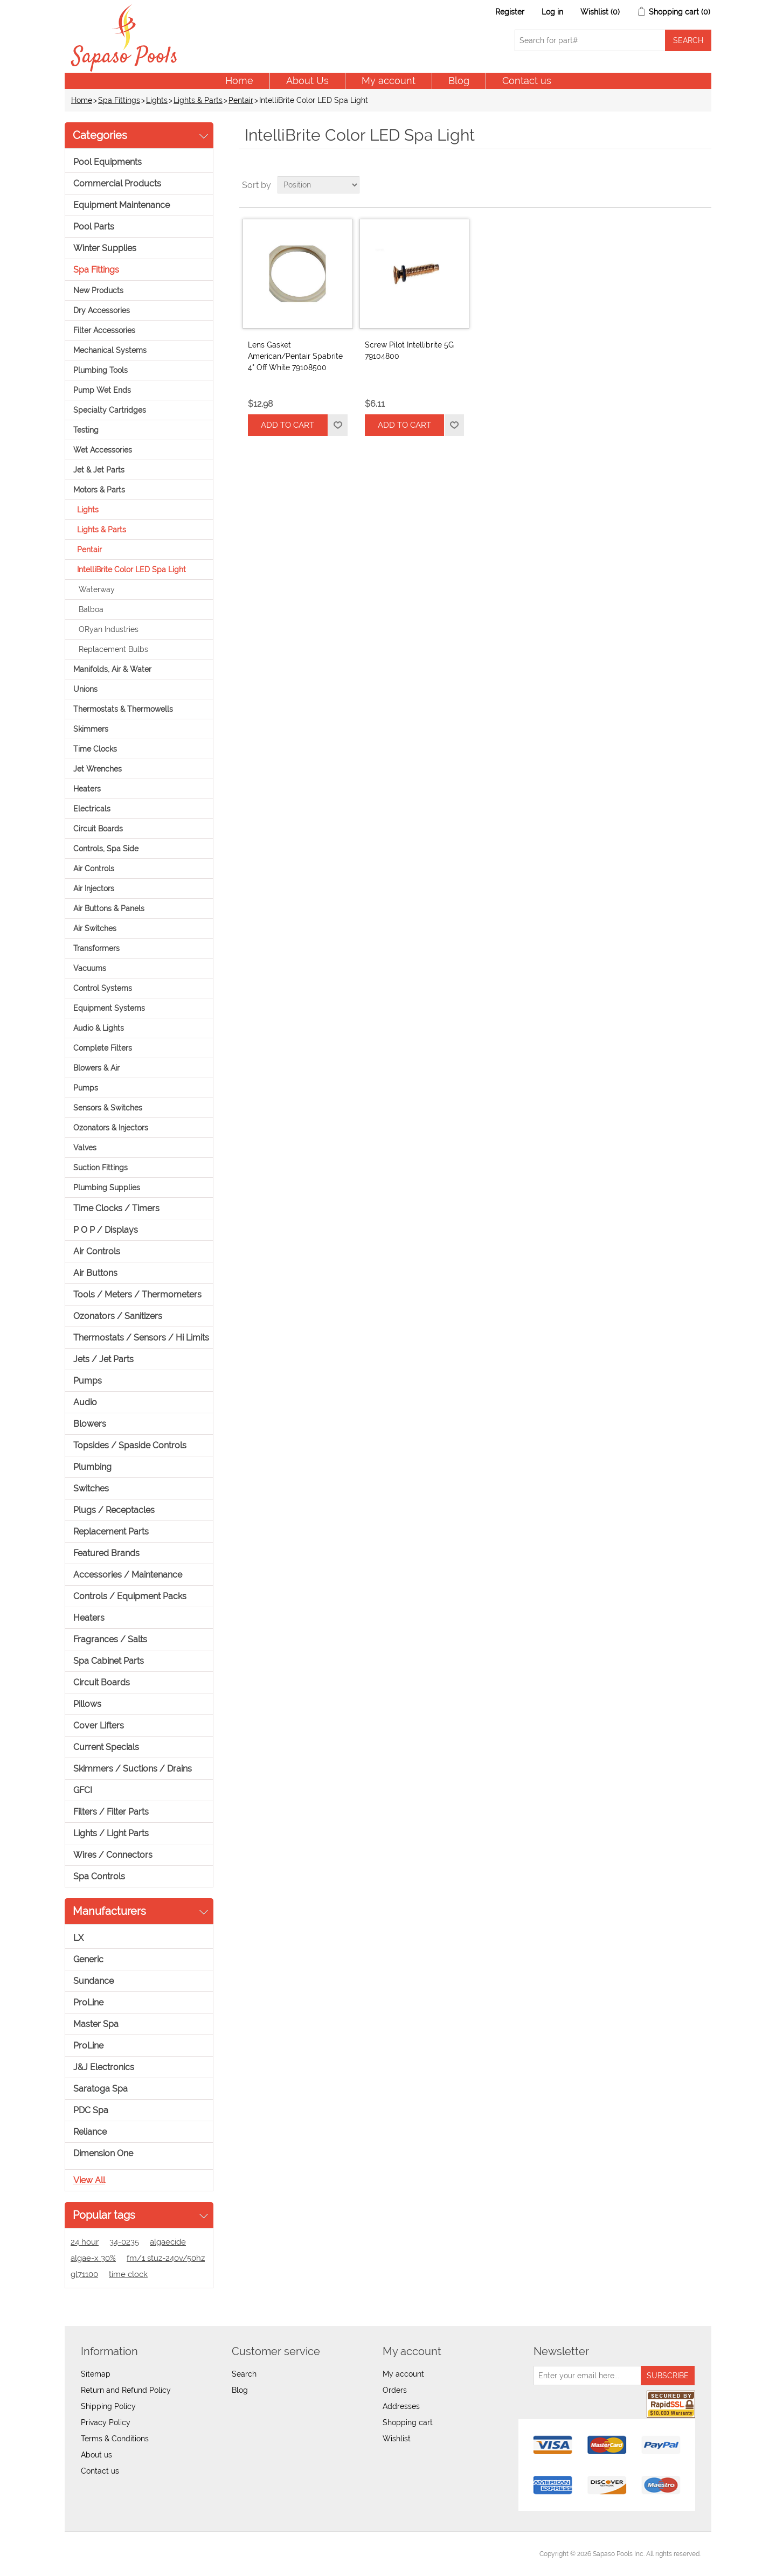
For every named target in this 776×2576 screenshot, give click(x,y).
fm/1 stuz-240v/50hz (166, 2258)
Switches (91, 1488)
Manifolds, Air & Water (112, 669)
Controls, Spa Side (105, 848)
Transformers (96, 948)
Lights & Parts (198, 100)
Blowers (89, 1424)
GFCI (82, 1790)
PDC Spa (90, 2110)
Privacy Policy (105, 2422)
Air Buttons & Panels (108, 908)
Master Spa (96, 2024)
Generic (88, 1959)
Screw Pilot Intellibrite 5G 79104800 (409, 350)
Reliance (90, 2132)
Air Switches (94, 928)
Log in (552, 12)
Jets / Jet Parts (103, 1359)
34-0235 (124, 2242)
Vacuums (89, 968)
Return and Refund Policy (126, 2390)
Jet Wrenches (97, 769)
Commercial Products (117, 183)
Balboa (91, 609)
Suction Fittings (100, 1167)
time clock (128, 2274)
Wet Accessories (102, 450)
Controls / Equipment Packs (129, 1596)
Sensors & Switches (107, 1107)
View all (89, 2180)
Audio (85, 1402)
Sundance (93, 1981)
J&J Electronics (103, 2067)
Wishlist (397, 2438)
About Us (307, 80)
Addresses (401, 2406)
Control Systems (102, 988)
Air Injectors (93, 888)
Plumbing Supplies (106, 1187)
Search (244, 2374)
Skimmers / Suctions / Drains (132, 1768)
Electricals (91, 808)
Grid (682, 184)
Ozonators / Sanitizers (117, 1316)
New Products (98, 290)
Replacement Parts (111, 1531)
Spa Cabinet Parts (108, 1661)
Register (509, 12)
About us (96, 2454)
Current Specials (106, 1747)
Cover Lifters (98, 1725)
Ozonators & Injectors (110, 1127)
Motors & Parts (99, 489)
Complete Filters (102, 1048)
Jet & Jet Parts (98, 470)
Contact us (526, 80)
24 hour (85, 2242)
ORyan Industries (108, 629)
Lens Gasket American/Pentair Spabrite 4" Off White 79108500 (295, 356)
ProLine (88, 2002)
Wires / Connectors (113, 1855)
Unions (85, 689)
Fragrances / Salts (110, 1639)
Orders (395, 2390)
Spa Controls (99, 1876)
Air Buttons (95, 1273)
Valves (84, 1147)
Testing (86, 430)
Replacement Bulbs (113, 649)
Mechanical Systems (110, 350)
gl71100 (84, 2274)
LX (78, 1938)
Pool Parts (93, 226)
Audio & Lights (98, 1028)
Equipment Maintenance (121, 205)
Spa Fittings (119, 100)
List (702, 184)
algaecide (168, 2242)
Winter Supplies (104, 248)
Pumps (85, 1088)
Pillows (87, 1704)
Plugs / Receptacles (114, 1510)
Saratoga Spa (100, 2089)
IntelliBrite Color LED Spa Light (131, 569)
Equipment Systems (109, 1008)
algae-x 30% (93, 2258)
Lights (157, 100)
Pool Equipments (107, 162)
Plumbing (92, 1467)
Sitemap (95, 2374)
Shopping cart (408, 2422)
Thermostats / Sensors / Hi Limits (141, 1337)
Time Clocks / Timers (116, 1208)
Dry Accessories (101, 310)
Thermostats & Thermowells (123, 709)
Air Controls (93, 868)
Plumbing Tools (100, 370)
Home (239, 80)
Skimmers (90, 729)
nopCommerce (135, 2554)
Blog (458, 80)
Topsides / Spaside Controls (129, 1445)
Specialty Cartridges (109, 410)
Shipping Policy (108, 2406)
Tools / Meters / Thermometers (137, 1294)
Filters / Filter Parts (111, 1812)
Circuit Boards (98, 828)
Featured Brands (106, 1553)
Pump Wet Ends (102, 390)
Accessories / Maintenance (127, 1575)
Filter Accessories (104, 330)
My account (388, 80)
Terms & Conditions (115, 2438)
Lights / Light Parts (111, 1833)
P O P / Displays (105, 1230)
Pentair (240, 100)
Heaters (87, 788)
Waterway (97, 589)
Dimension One (103, 2153)
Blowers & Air (96, 1068)
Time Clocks (95, 749)
